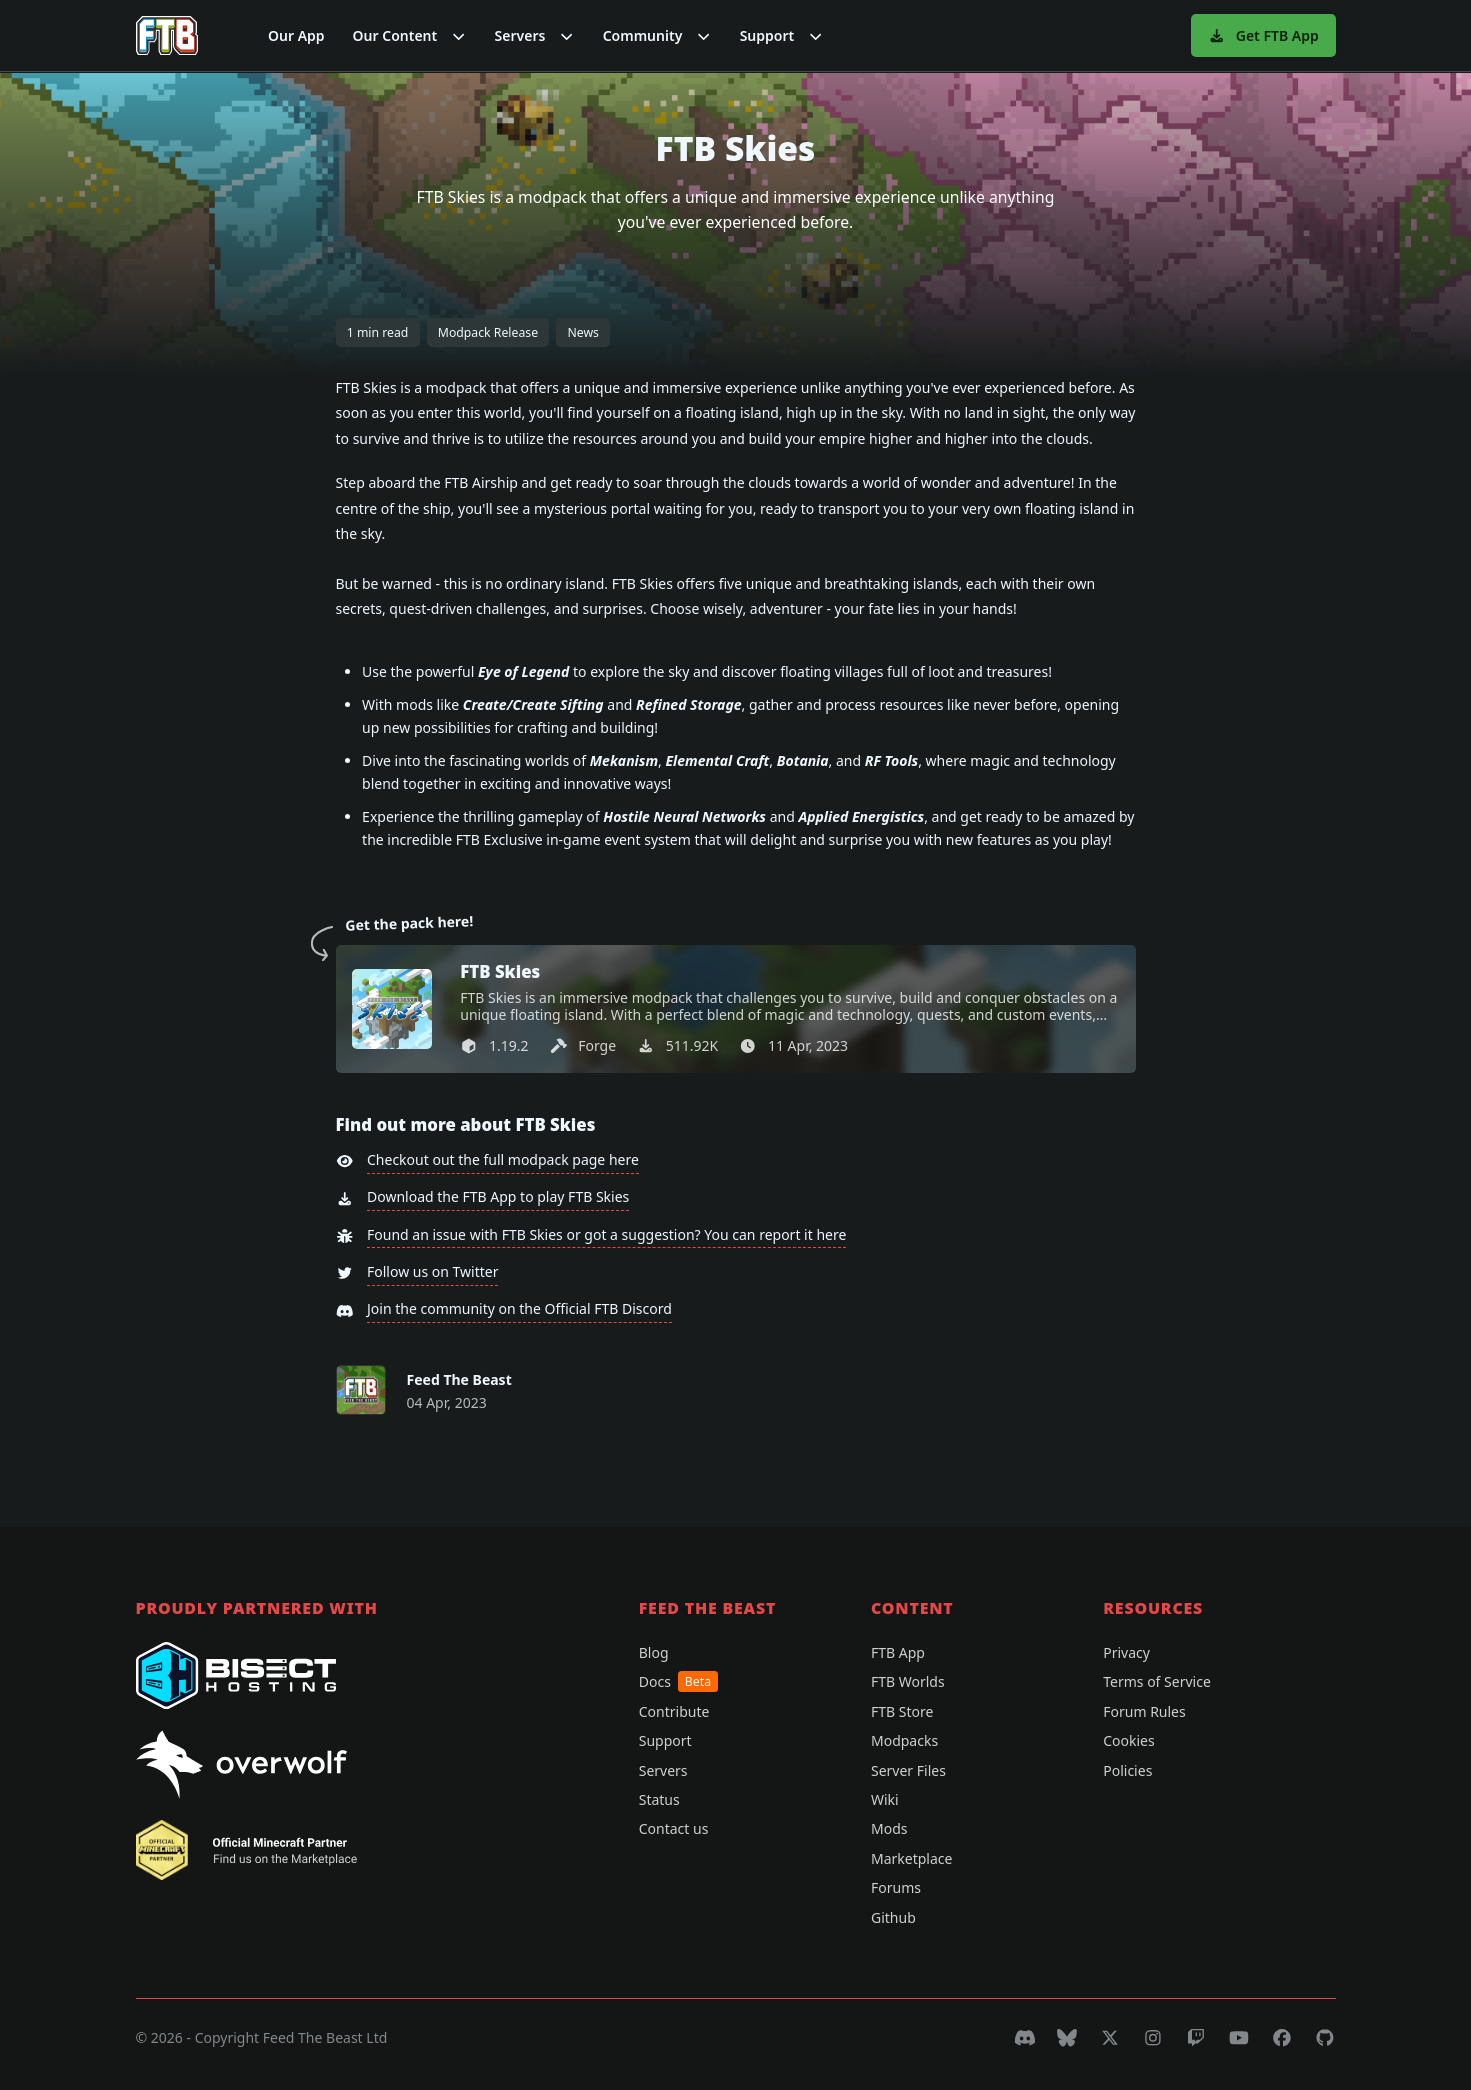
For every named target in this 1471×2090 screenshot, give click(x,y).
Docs (678, 1681)
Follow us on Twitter (432, 1271)
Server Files (908, 1770)
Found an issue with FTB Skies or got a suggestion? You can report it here (606, 1234)
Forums (896, 1887)
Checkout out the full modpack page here (503, 1159)
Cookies (1128, 1740)
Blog (654, 1652)
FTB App (898, 1652)
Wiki (885, 1799)
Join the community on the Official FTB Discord (519, 1308)
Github (893, 1917)
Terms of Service (1157, 1681)
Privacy (1126, 1652)
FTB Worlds (908, 1681)
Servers (663, 1770)
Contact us (674, 1828)
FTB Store (902, 1711)
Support (665, 1740)
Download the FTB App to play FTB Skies (498, 1196)
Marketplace (911, 1858)
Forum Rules (1144, 1711)
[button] (410, 35)
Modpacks (904, 1740)
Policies (1127, 1770)
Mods (889, 1828)
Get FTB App (1263, 35)
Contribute (674, 1711)
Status (659, 1799)
